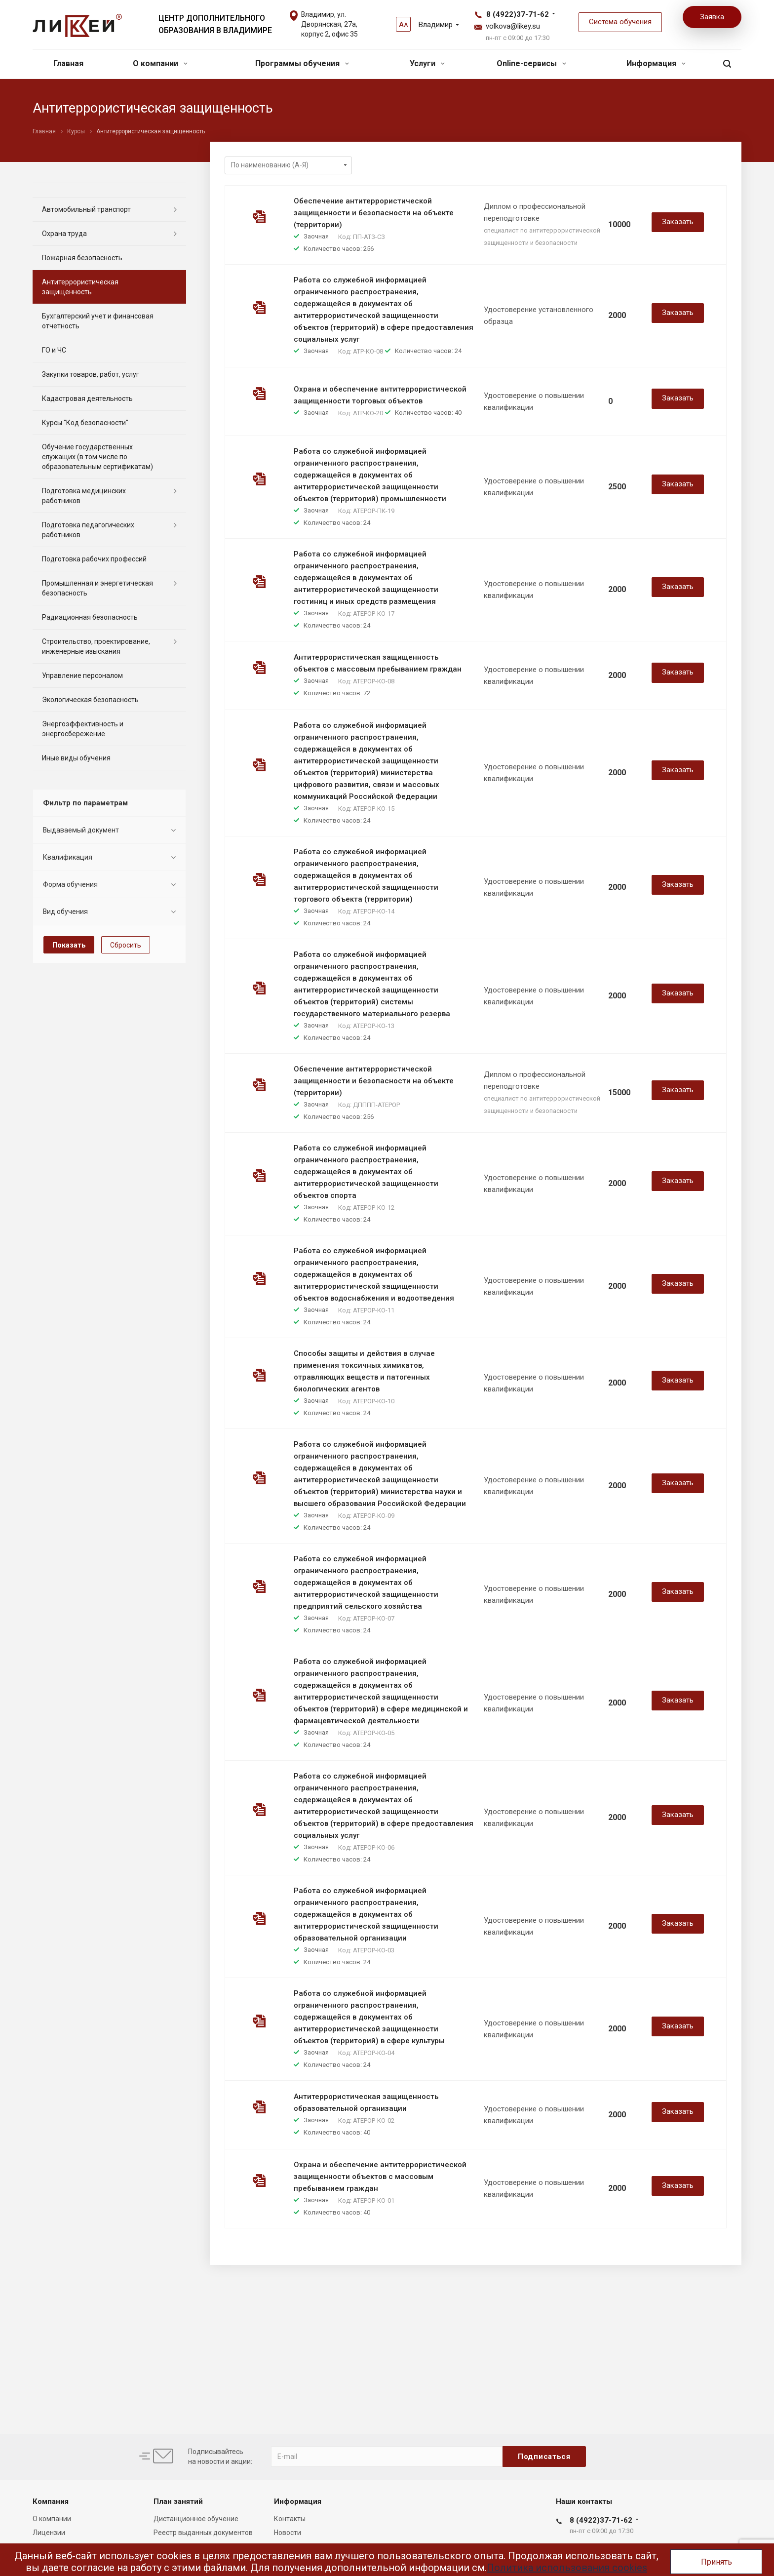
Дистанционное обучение (196, 2519)
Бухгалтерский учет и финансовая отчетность (98, 321)
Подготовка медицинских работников (84, 496)
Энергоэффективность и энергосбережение (82, 729)
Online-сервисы (531, 63)
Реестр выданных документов (203, 2532)
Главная (68, 63)
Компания (51, 2501)
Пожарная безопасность (82, 258)
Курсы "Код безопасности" (85, 423)
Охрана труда (64, 234)
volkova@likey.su (513, 26)
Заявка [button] (712, 16)
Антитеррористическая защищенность (80, 287)
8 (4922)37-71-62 (517, 14)
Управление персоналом (82, 675)
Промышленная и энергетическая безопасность (97, 588)
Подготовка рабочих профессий (94, 559)
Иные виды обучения (76, 758)
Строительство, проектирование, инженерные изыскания (96, 646)
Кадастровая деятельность (87, 398)
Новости (287, 2532)
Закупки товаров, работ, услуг (90, 374)
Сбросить (125, 945)
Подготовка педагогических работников (88, 530)
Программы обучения (302, 63)
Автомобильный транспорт (86, 209)
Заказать (678, 221)
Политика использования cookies (567, 2568)
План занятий (178, 2501)
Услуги (427, 63)
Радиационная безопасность (90, 617)
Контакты (290, 2519)
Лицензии (49, 2532)
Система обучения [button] (620, 21)
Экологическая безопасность (90, 700)
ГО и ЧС (54, 350)
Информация (656, 63)
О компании (160, 63)
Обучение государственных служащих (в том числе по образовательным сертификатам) (97, 457)
